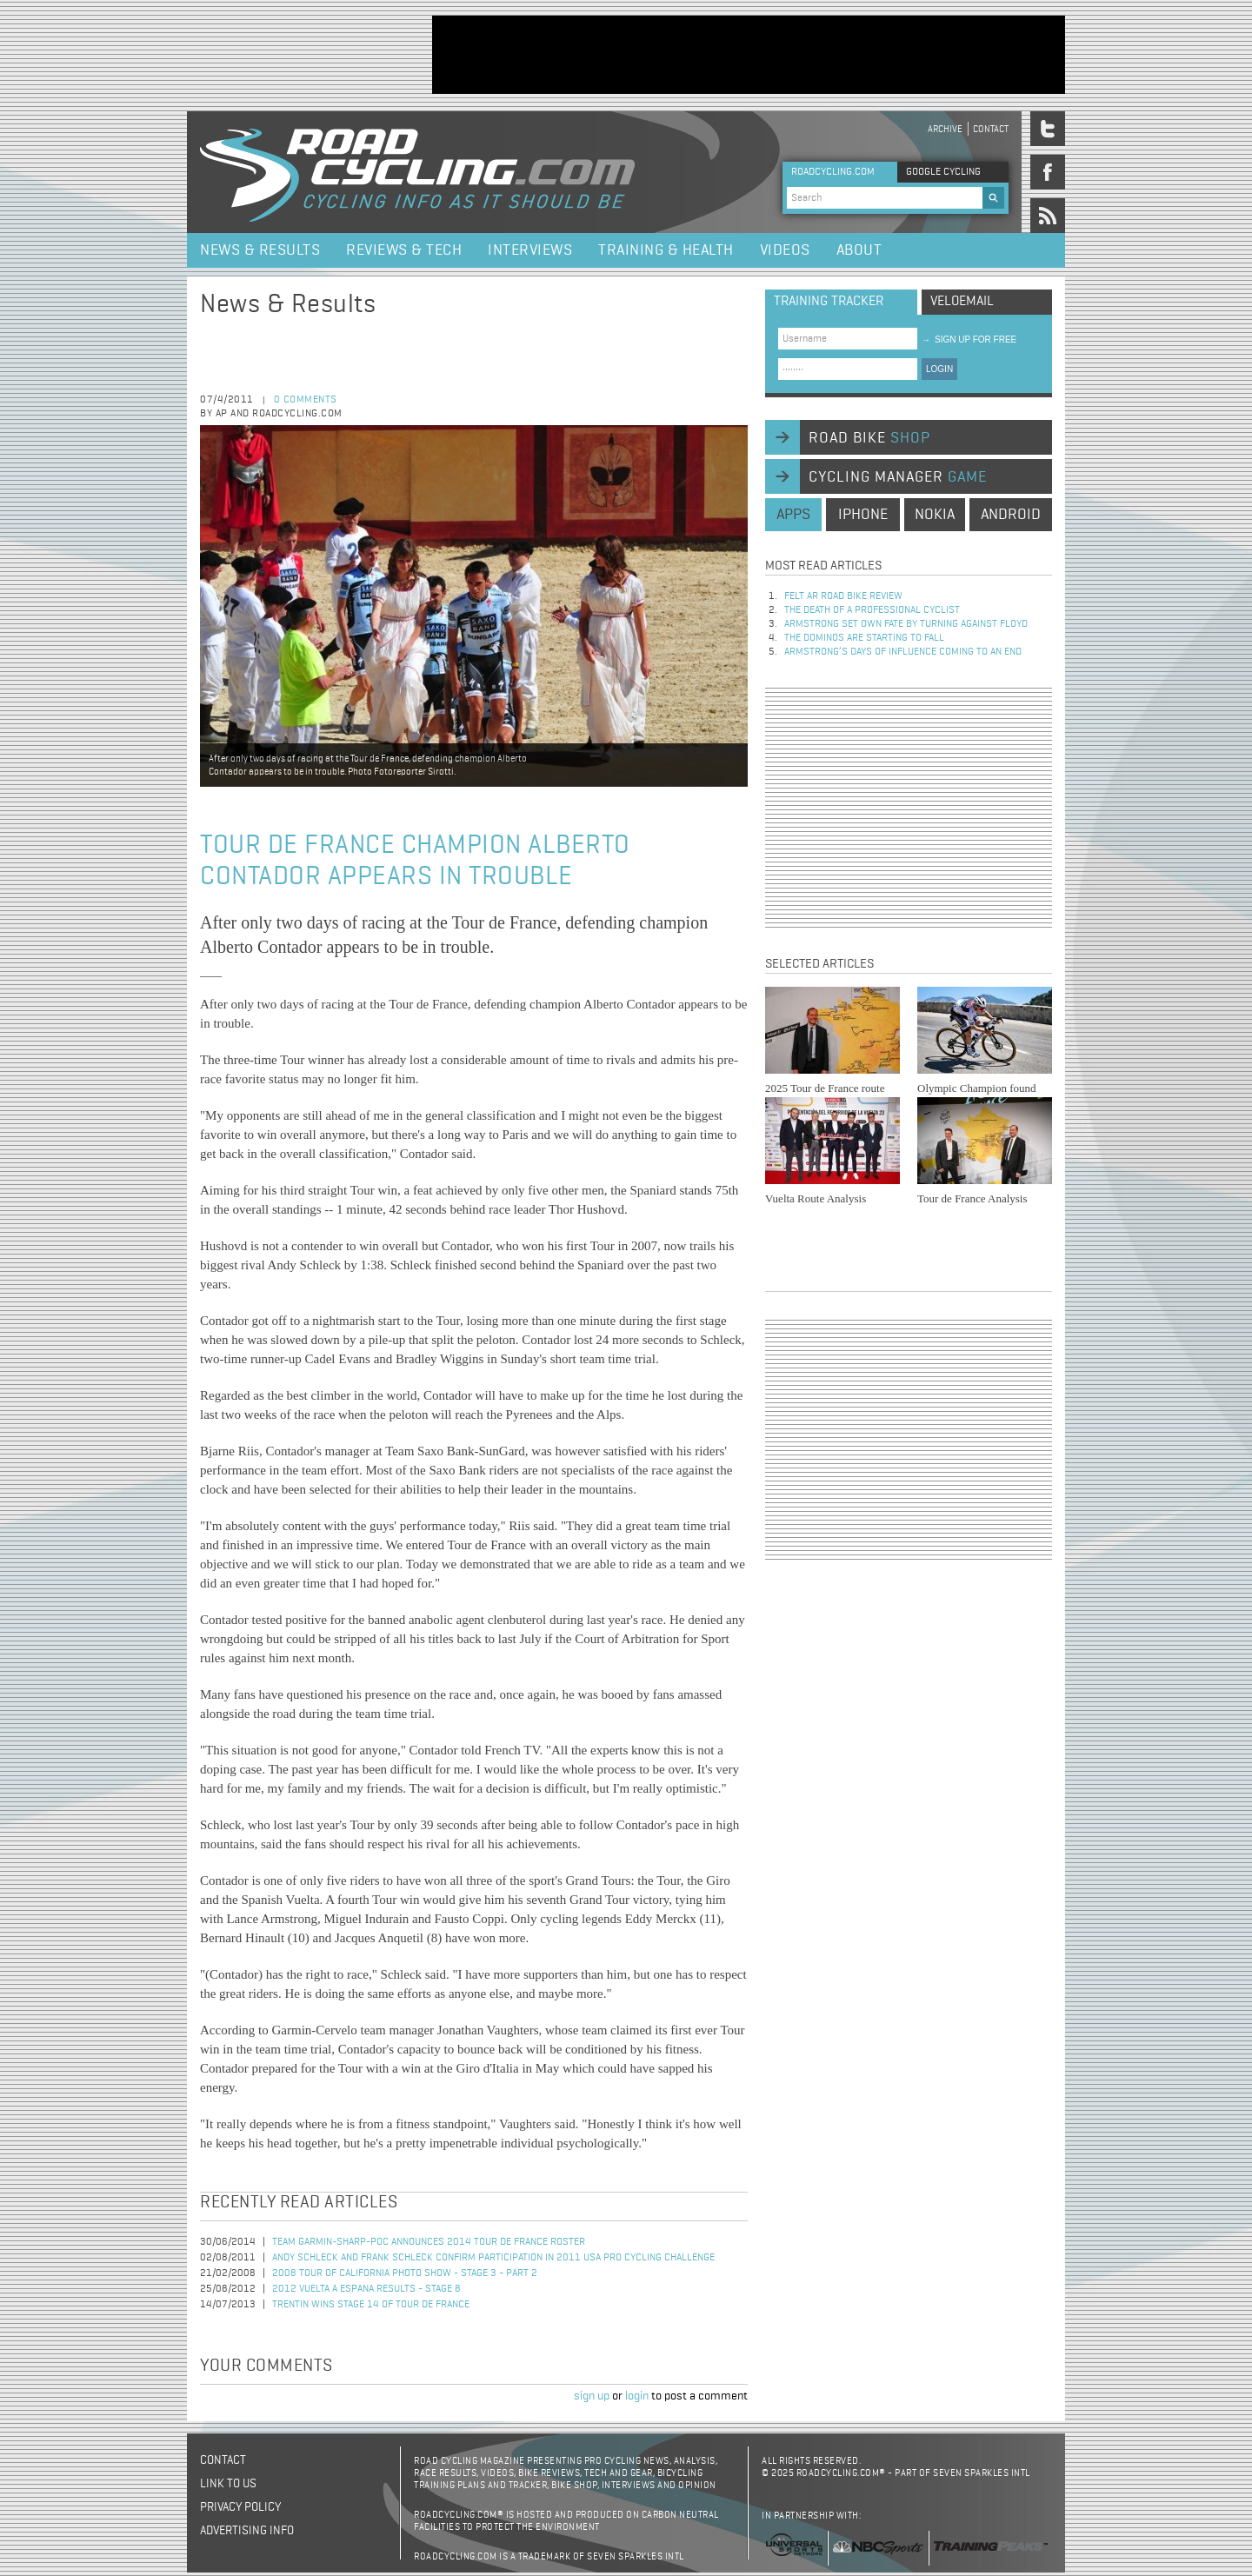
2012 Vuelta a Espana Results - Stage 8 (366, 2289)
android (1011, 515)
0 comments (305, 400)
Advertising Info (247, 2531)
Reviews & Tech (404, 250)
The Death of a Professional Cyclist (872, 610)
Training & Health (666, 250)
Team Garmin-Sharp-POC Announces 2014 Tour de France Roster (428, 2242)
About (859, 250)
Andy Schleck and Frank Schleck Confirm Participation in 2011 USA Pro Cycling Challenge (493, 2258)
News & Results (260, 250)
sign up (591, 2396)
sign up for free (969, 339)
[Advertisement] (748, 55)
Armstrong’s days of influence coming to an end (903, 652)
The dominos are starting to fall (864, 638)
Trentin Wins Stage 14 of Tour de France (371, 2305)
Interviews (530, 250)
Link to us (228, 2484)
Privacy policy (240, 2507)
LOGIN (939, 369)
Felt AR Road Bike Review (843, 596)
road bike (869, 438)
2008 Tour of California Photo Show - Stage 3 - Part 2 (404, 2273)
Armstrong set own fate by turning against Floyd (906, 624)
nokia (935, 515)
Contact (991, 129)
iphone (863, 515)
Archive (945, 129)
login (637, 2396)
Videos (785, 250)
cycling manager (898, 477)
